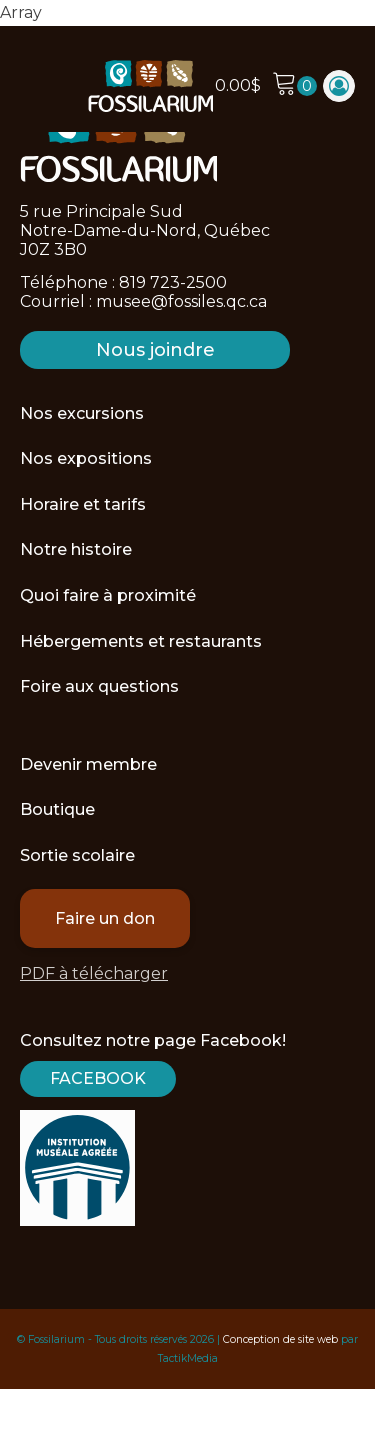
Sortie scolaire (77, 855)
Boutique (57, 809)
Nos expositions (86, 458)
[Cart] (294, 86)
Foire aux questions (99, 686)
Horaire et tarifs (83, 504)
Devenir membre (88, 764)
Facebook (98, 1078)
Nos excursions (82, 413)
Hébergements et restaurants (141, 641)
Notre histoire (76, 549)
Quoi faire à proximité (108, 595)
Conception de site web (280, 1339)
